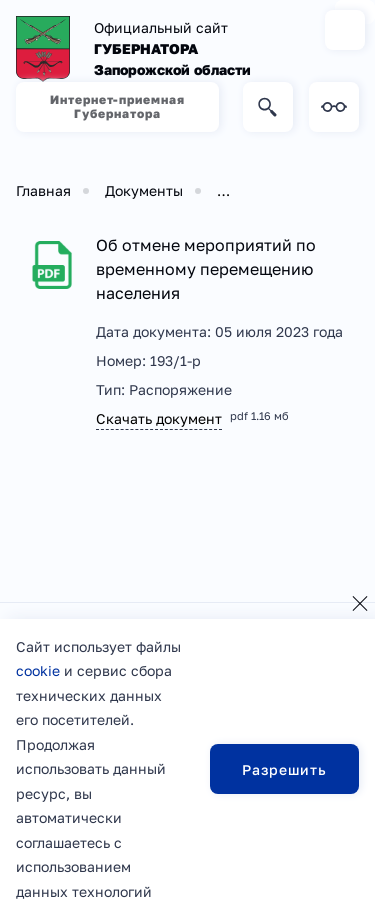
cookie (38, 670)
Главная (43, 190)
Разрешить (284, 769)
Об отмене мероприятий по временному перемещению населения (206, 269)
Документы (144, 190)
